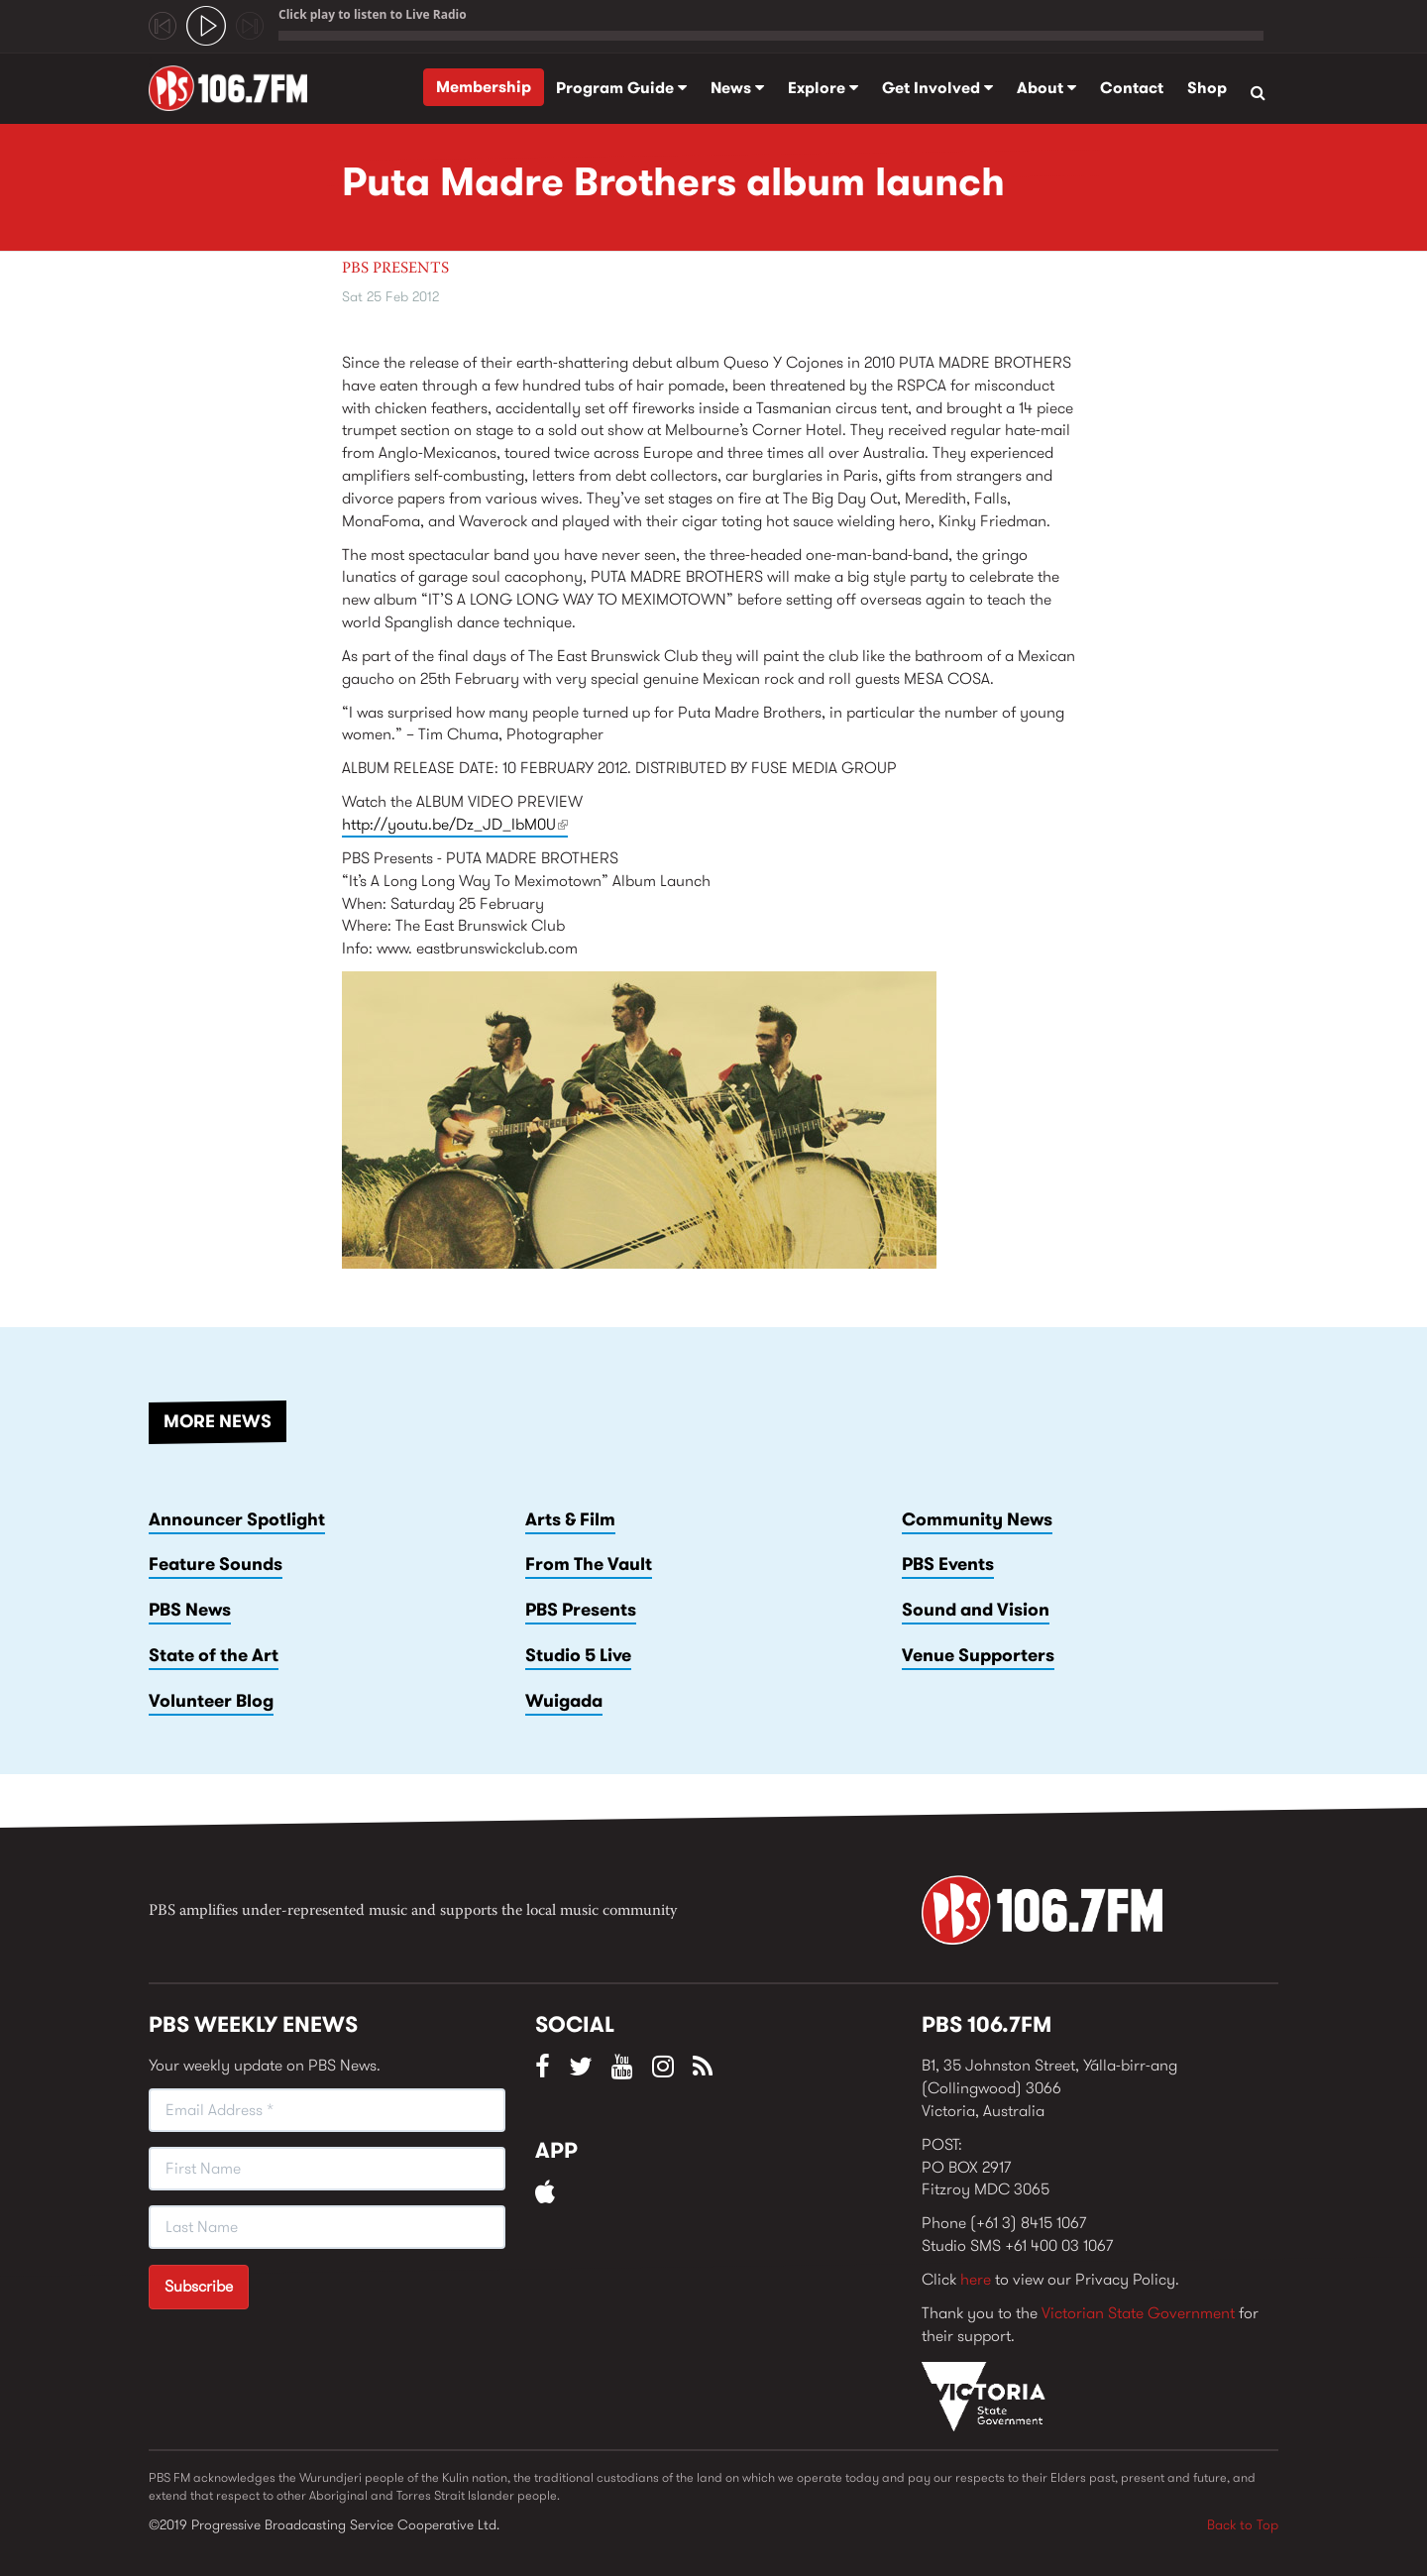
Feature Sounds (215, 1564)
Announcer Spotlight (237, 1519)
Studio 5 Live (578, 1655)
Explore (823, 87)
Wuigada (564, 1701)
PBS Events (948, 1564)
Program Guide (621, 87)
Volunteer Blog (211, 1701)
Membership (483, 86)
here (975, 2279)
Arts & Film (570, 1519)
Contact (1131, 87)
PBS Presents (395, 269)
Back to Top (1242, 2524)
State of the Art (213, 1655)
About (1046, 87)
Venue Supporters (978, 1655)
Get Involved (937, 87)
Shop (1207, 87)
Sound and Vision (975, 1610)
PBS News (190, 1610)
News (737, 87)
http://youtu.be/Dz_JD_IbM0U (455, 824)
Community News (977, 1519)
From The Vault (588, 1564)
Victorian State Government (1138, 2312)
